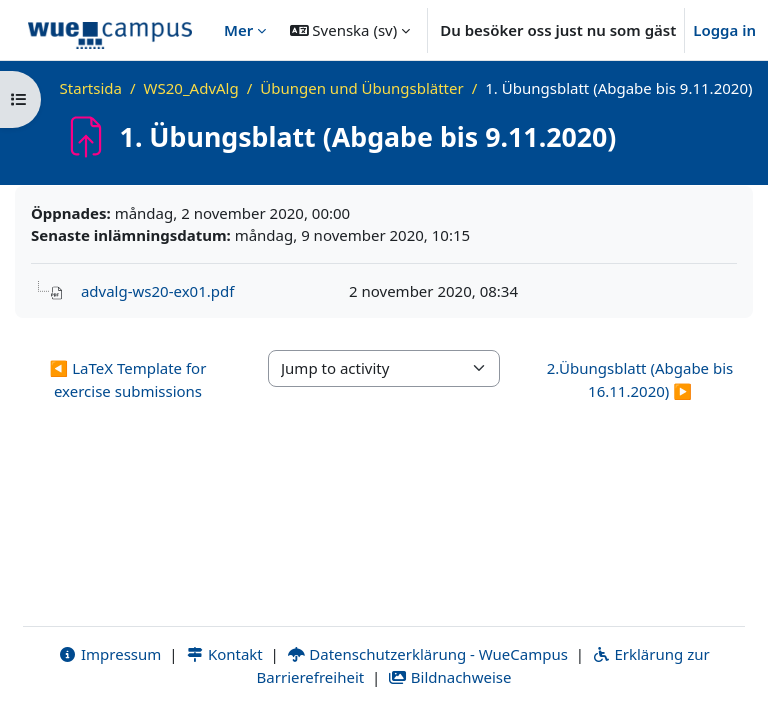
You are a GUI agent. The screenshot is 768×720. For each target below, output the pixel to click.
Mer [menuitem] (238, 30)
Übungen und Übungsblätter (361, 88)
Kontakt (224, 654)
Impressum (109, 654)
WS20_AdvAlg (191, 88)
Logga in (724, 30)
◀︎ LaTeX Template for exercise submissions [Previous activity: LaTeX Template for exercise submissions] (128, 379)
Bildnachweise (449, 677)
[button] (350, 30)
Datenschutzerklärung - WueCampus (427, 654)
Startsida (91, 88)
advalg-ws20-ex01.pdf (157, 291)
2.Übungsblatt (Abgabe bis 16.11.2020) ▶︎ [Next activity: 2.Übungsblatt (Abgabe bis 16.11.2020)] (640, 379)
